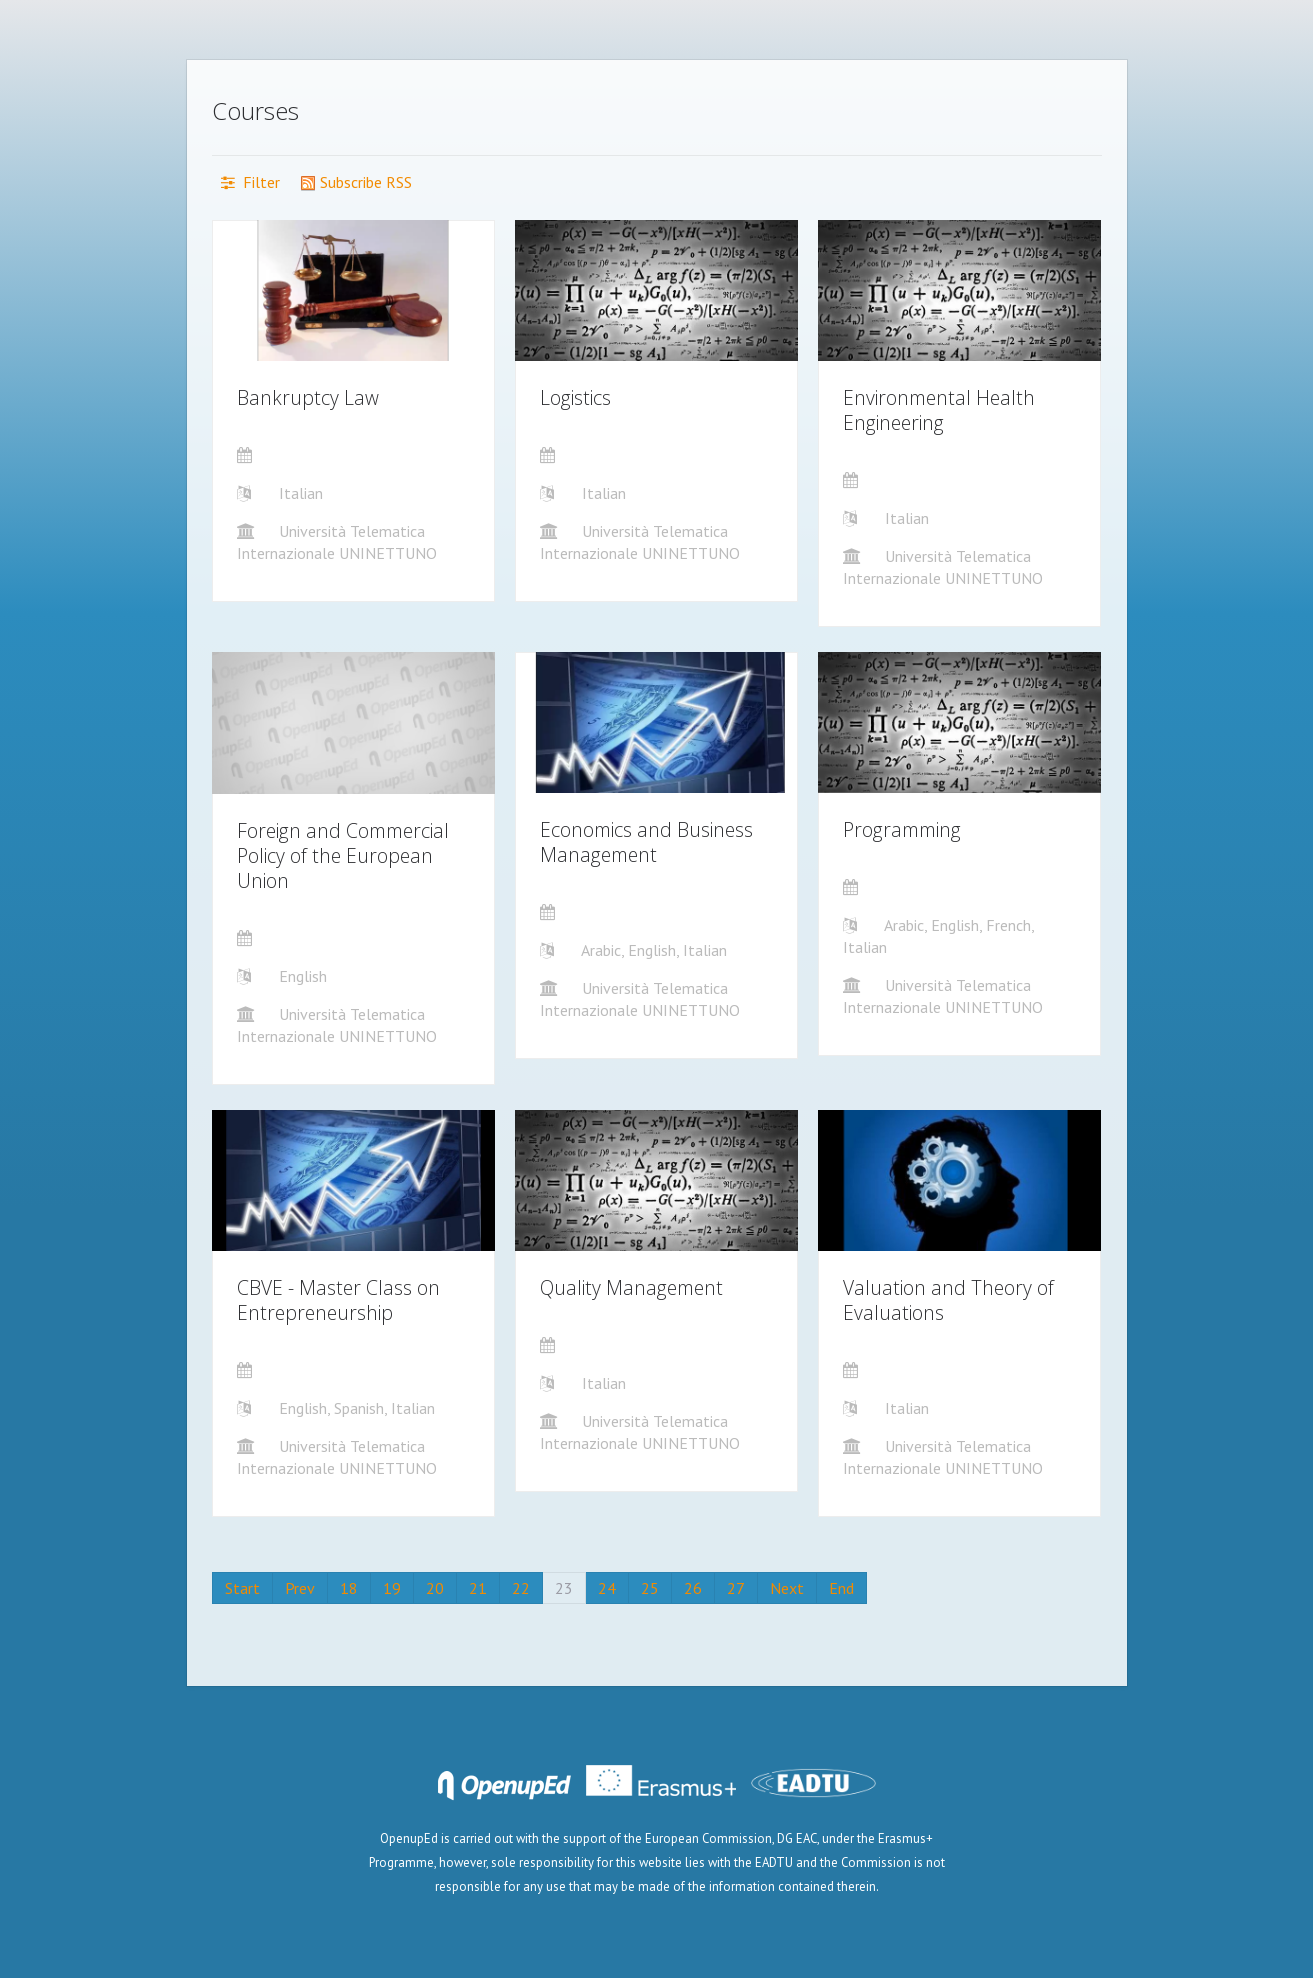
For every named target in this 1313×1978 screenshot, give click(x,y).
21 (478, 1588)
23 (564, 1588)
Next (787, 1588)
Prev (300, 1588)
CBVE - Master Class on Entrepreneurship (338, 1300)
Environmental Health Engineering (939, 410)
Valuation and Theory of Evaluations (948, 1300)
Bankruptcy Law (308, 397)
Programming (902, 829)
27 (736, 1588)
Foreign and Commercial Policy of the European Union (343, 855)
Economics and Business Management (646, 842)
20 (435, 1588)
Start (242, 1588)
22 (521, 1588)
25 (650, 1588)
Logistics (575, 397)
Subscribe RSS (356, 182)
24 (607, 1588)
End (841, 1588)
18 (349, 1588)
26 (693, 1588)
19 (392, 1588)
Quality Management (631, 1287)
